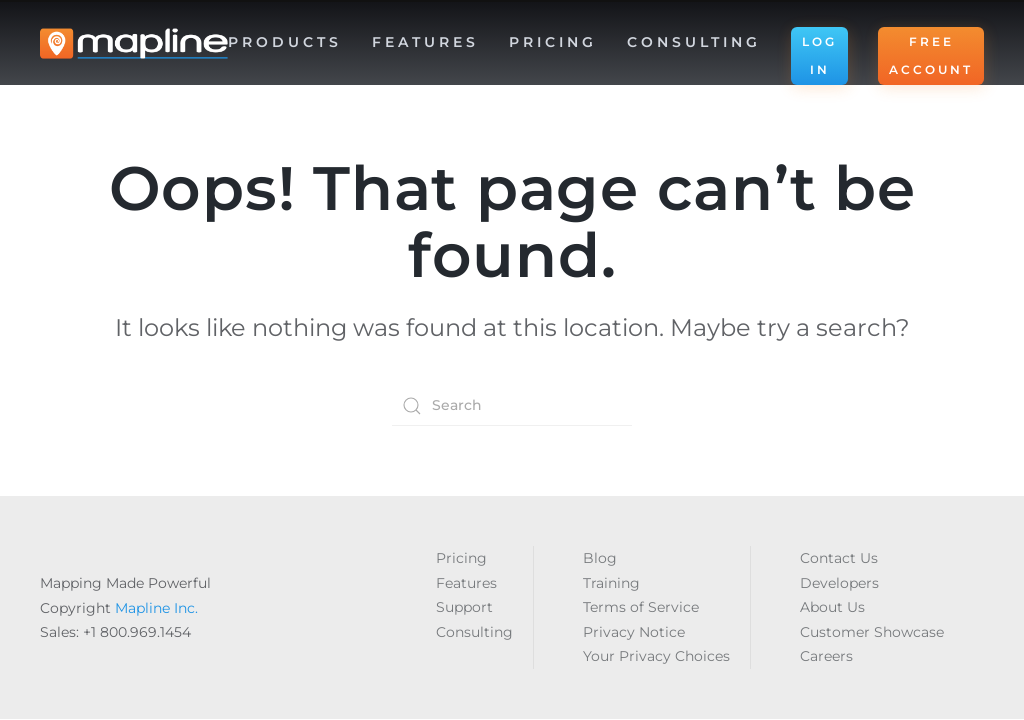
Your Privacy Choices (656, 656)
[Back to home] (134, 44)
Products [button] (285, 42)
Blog (600, 558)
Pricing (553, 42)
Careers (826, 656)
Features (466, 583)
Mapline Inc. (156, 608)
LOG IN (819, 55)
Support (464, 607)
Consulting (694, 42)
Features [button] (425, 42)
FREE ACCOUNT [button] (931, 55)
